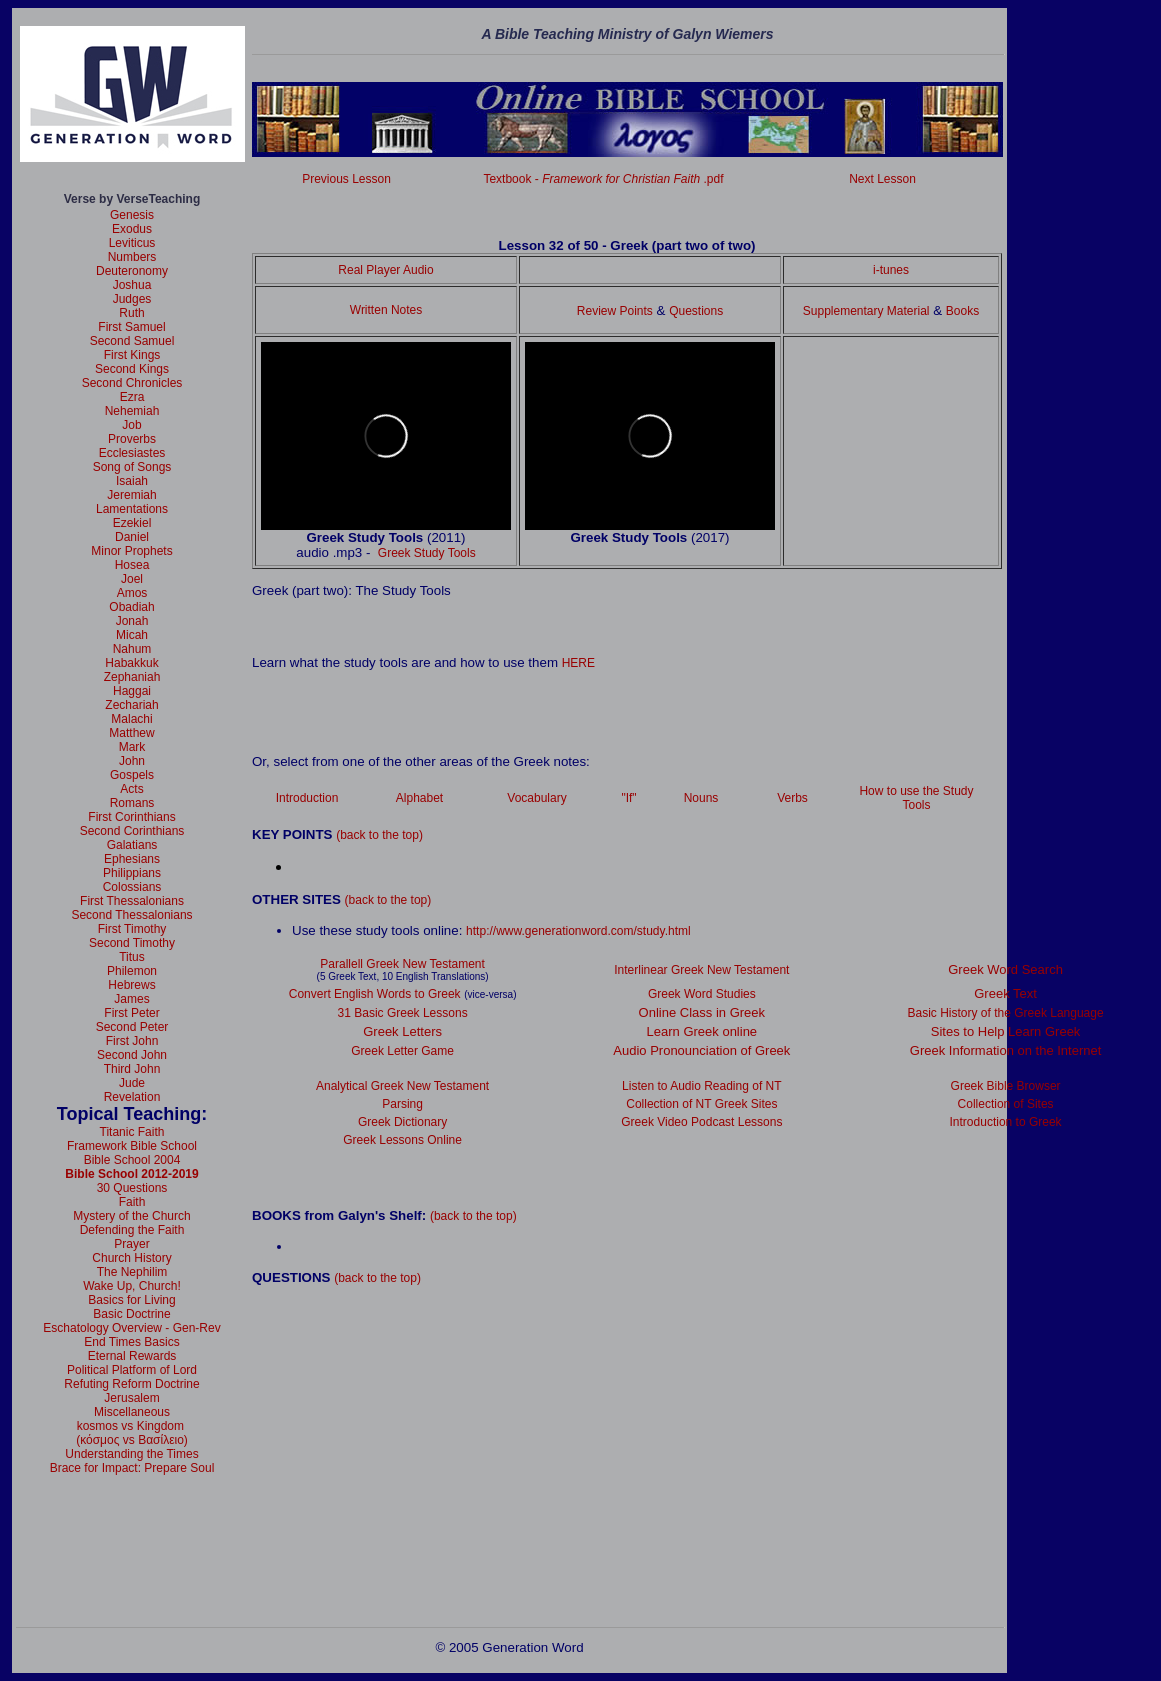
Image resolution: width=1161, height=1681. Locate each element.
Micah (132, 635)
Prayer (131, 1244)
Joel (132, 579)
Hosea (132, 565)
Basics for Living (131, 1300)
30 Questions (132, 1188)
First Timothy (132, 929)
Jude (132, 1083)
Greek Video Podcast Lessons (701, 1122)
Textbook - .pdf (603, 179)
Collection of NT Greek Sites (701, 1104)
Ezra (132, 397)
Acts (131, 789)
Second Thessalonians (131, 915)
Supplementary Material (866, 311)
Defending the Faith (132, 1230)
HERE (578, 663)
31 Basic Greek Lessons (403, 1013)
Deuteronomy (132, 271)
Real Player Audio (385, 270)
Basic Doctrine (131, 1314)
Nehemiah (132, 411)
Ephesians (132, 859)
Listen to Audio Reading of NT (701, 1086)
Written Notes (386, 310)
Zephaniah (132, 677)
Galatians (132, 845)
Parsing (402, 1104)
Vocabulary (536, 798)
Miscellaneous (132, 1412)
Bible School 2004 (132, 1160)
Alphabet (419, 798)
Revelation (132, 1097)
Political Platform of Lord (132, 1370)
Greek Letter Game (402, 1051)
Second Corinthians (132, 831)
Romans (132, 803)
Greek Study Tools (427, 553)
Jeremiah (131, 495)
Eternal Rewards (132, 1356)
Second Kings (132, 369)
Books (962, 311)
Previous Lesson (346, 179)
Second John (132, 1055)
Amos (132, 593)
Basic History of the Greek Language (1006, 1013)
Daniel (132, 537)
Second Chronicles (132, 383)
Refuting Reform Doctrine (131, 1384)
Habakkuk (131, 663)
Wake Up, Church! (132, 1286)
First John (132, 1041)
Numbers (132, 257)
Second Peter (132, 1027)
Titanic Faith (132, 1132)
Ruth (131, 313)
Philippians (132, 873)
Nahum (132, 649)
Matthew (131, 733)
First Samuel (131, 327)
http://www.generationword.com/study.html (578, 931)
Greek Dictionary (402, 1122)
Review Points (615, 311)
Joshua (132, 285)
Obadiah (131, 607)
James (131, 999)
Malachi (131, 719)
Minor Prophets (131, 551)
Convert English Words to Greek (375, 994)
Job (131, 425)
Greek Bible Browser (1006, 1086)
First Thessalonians (132, 901)
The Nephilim (132, 1272)
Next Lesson (882, 179)
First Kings (132, 355)
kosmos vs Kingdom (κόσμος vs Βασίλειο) (132, 1433)
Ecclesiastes (132, 453)
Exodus (132, 229)
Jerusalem (131, 1398)
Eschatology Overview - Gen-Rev (131, 1328)
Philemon (132, 971)
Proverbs (132, 439)
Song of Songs (132, 467)
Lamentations (132, 509)
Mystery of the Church (131, 1216)
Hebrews (131, 985)
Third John (132, 1069)
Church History (131, 1258)
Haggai (132, 691)
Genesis (132, 215)
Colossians (132, 887)
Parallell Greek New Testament (402, 964)
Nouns (701, 798)
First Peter (131, 1013)
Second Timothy (132, 943)
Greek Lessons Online (402, 1140)
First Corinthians (131, 817)
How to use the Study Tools (916, 798)
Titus (132, 957)
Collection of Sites (1006, 1104)
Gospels (132, 775)
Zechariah (131, 705)
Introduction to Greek (1006, 1122)
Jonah (132, 621)
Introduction (307, 798)
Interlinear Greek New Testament (701, 970)
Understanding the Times (131, 1454)
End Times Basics (131, 1342)
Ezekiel (132, 523)
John (132, 761)
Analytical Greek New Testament (402, 1086)
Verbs (792, 798)
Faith (132, 1202)
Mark (132, 747)
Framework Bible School (132, 1146)
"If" (628, 798)
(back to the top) (379, 835)
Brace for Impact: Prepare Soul (132, 1468)
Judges (132, 299)
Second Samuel (132, 341)
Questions (696, 311)
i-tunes (891, 270)
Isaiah (132, 481)
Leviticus (132, 243)
